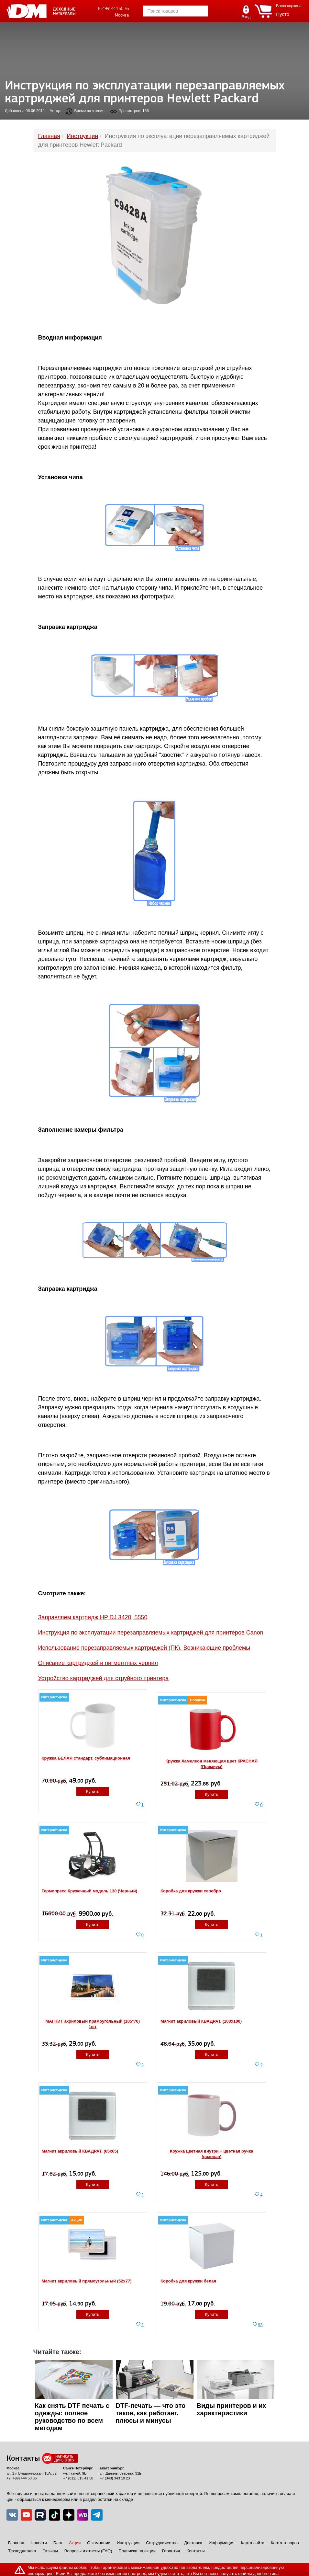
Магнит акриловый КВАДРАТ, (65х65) (80, 2151)
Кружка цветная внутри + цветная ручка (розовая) (211, 2154)
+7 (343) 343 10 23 (115, 2478)
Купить (92, 1791)
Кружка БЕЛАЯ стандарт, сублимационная (86, 1758)
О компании (98, 2542)
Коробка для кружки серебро (190, 1891)
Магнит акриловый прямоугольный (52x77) (87, 2281)
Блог (57, 2542)
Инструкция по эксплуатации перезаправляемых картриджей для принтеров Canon (150, 1632)
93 (260, 2324)
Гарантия (171, 2550)
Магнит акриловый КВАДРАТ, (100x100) (201, 2021)
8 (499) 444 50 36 (113, 8)
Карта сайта (252, 2542)
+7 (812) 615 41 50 (78, 2478)
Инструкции (128, 2542)
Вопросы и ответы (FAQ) (88, 2550)
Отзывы (50, 2550)
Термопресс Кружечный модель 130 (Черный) (90, 1891)
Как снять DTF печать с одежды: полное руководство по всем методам (72, 2417)
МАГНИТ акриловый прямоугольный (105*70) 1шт (93, 2024)
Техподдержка (22, 2550)
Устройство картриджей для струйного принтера (103, 1678)
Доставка (193, 2542)
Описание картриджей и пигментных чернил (98, 1663)
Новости (38, 2542)
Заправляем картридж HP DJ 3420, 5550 (93, 1617)
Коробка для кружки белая (188, 2281)
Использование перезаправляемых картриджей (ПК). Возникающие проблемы (144, 1648)
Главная (16, 2542)
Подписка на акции (137, 2550)
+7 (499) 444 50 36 (21, 2478)
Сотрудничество (162, 2542)
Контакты (195, 2550)
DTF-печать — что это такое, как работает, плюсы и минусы (151, 2413)
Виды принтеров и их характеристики (231, 2409)
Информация (222, 2542)
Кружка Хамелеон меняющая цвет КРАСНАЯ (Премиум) (211, 1764)
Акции (75, 2542)
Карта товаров (285, 2542)
